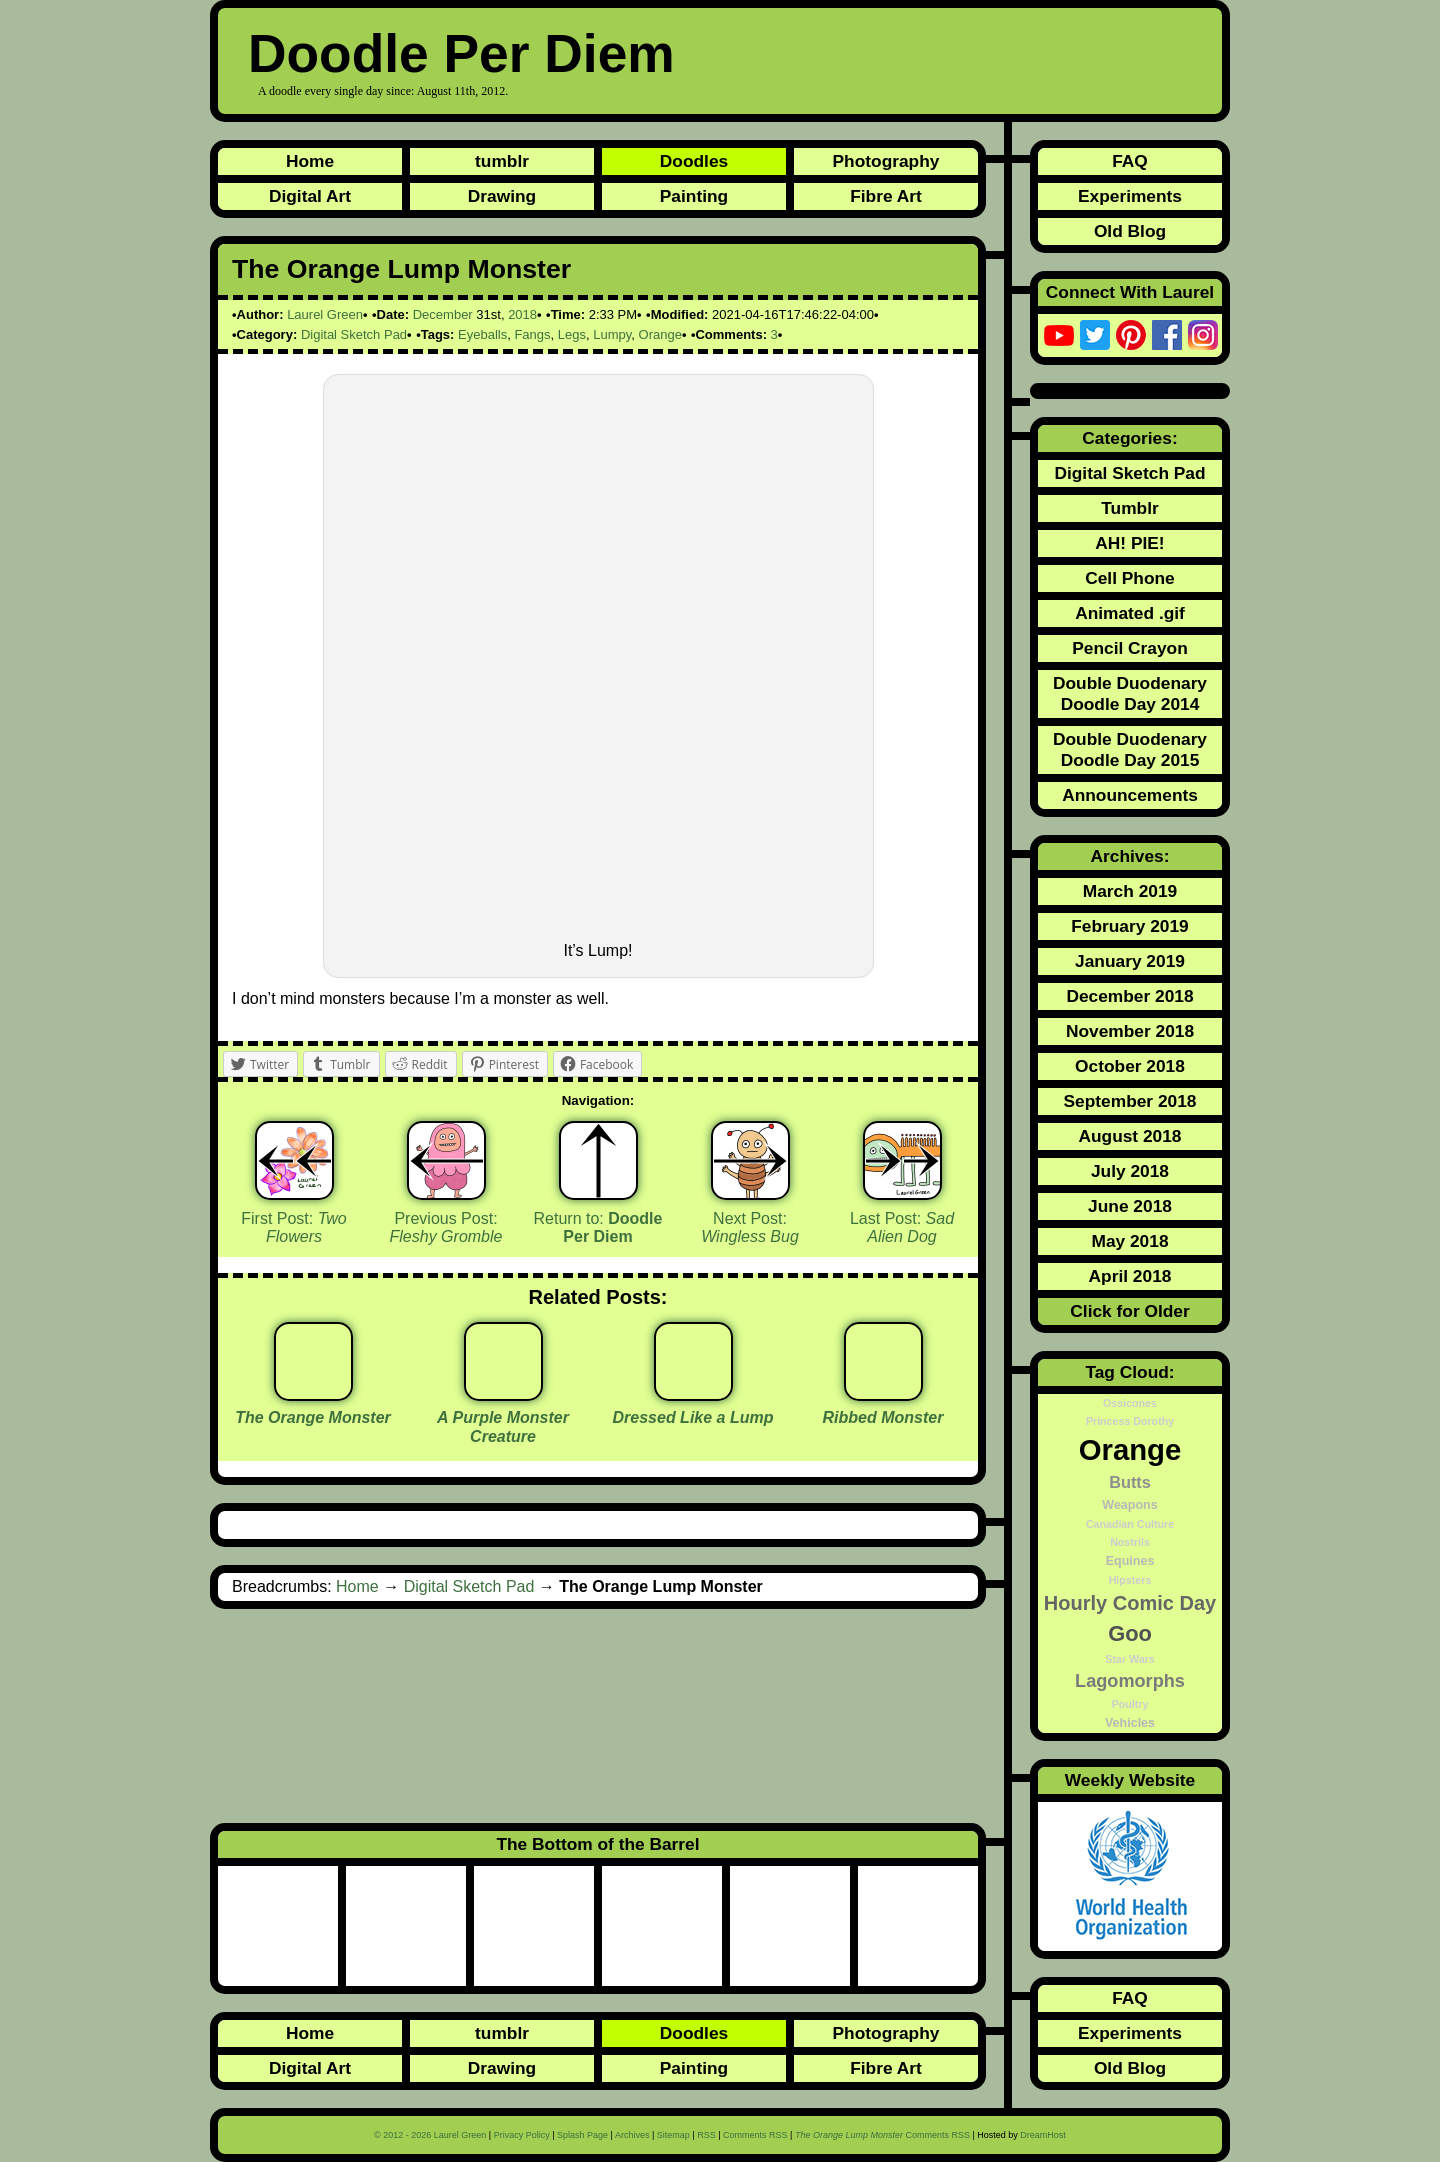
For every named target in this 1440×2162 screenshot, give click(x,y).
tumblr (502, 161)
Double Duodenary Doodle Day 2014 (1130, 693)
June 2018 (1130, 1206)
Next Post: (750, 1228)
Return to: (598, 1228)
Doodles (694, 161)
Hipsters (1130, 1580)
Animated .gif (1130, 613)
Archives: (1130, 856)
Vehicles (1130, 1723)
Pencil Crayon (1130, 648)
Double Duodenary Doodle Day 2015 (1130, 749)
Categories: (1129, 438)
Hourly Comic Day (1130, 1603)
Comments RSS (755, 2135)
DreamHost (1043, 2135)
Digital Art (310, 196)
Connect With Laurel (1130, 292)
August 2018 (1129, 1136)
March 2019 (1130, 891)
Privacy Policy (522, 2135)
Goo (1130, 1633)
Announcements (1130, 795)
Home (310, 161)
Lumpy (612, 334)
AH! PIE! (1129, 543)
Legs (572, 334)
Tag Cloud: (1129, 1372)
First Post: (294, 1228)
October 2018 (1130, 1066)
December (443, 314)
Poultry (1130, 1704)
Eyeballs (482, 334)
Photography (886, 161)
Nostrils (1130, 1542)
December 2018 (1129, 996)
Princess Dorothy (1130, 1421)
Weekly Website (1130, 1780)
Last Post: (902, 1228)
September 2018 (1130, 1101)
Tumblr (1129, 508)
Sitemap (673, 2135)
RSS (706, 2135)
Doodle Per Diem (461, 53)
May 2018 (1129, 1241)
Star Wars (1129, 1659)
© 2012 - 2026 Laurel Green (430, 2135)
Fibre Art (886, 196)
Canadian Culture (1130, 1524)
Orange (660, 334)
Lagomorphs (1130, 1681)
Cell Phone (1130, 578)
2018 (522, 314)
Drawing (502, 196)
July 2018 (1130, 1171)
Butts (1130, 1482)
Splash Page (582, 2135)
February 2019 (1130, 926)
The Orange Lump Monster (401, 269)
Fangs (532, 334)
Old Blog (1130, 231)
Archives (632, 2135)
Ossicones (1130, 1403)
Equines (1130, 1561)
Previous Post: (446, 1228)
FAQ (1130, 161)
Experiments (1130, 196)
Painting (694, 196)
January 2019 (1130, 961)
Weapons (1129, 1505)
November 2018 (1130, 1031)
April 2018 (1130, 1276)
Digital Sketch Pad (354, 334)
